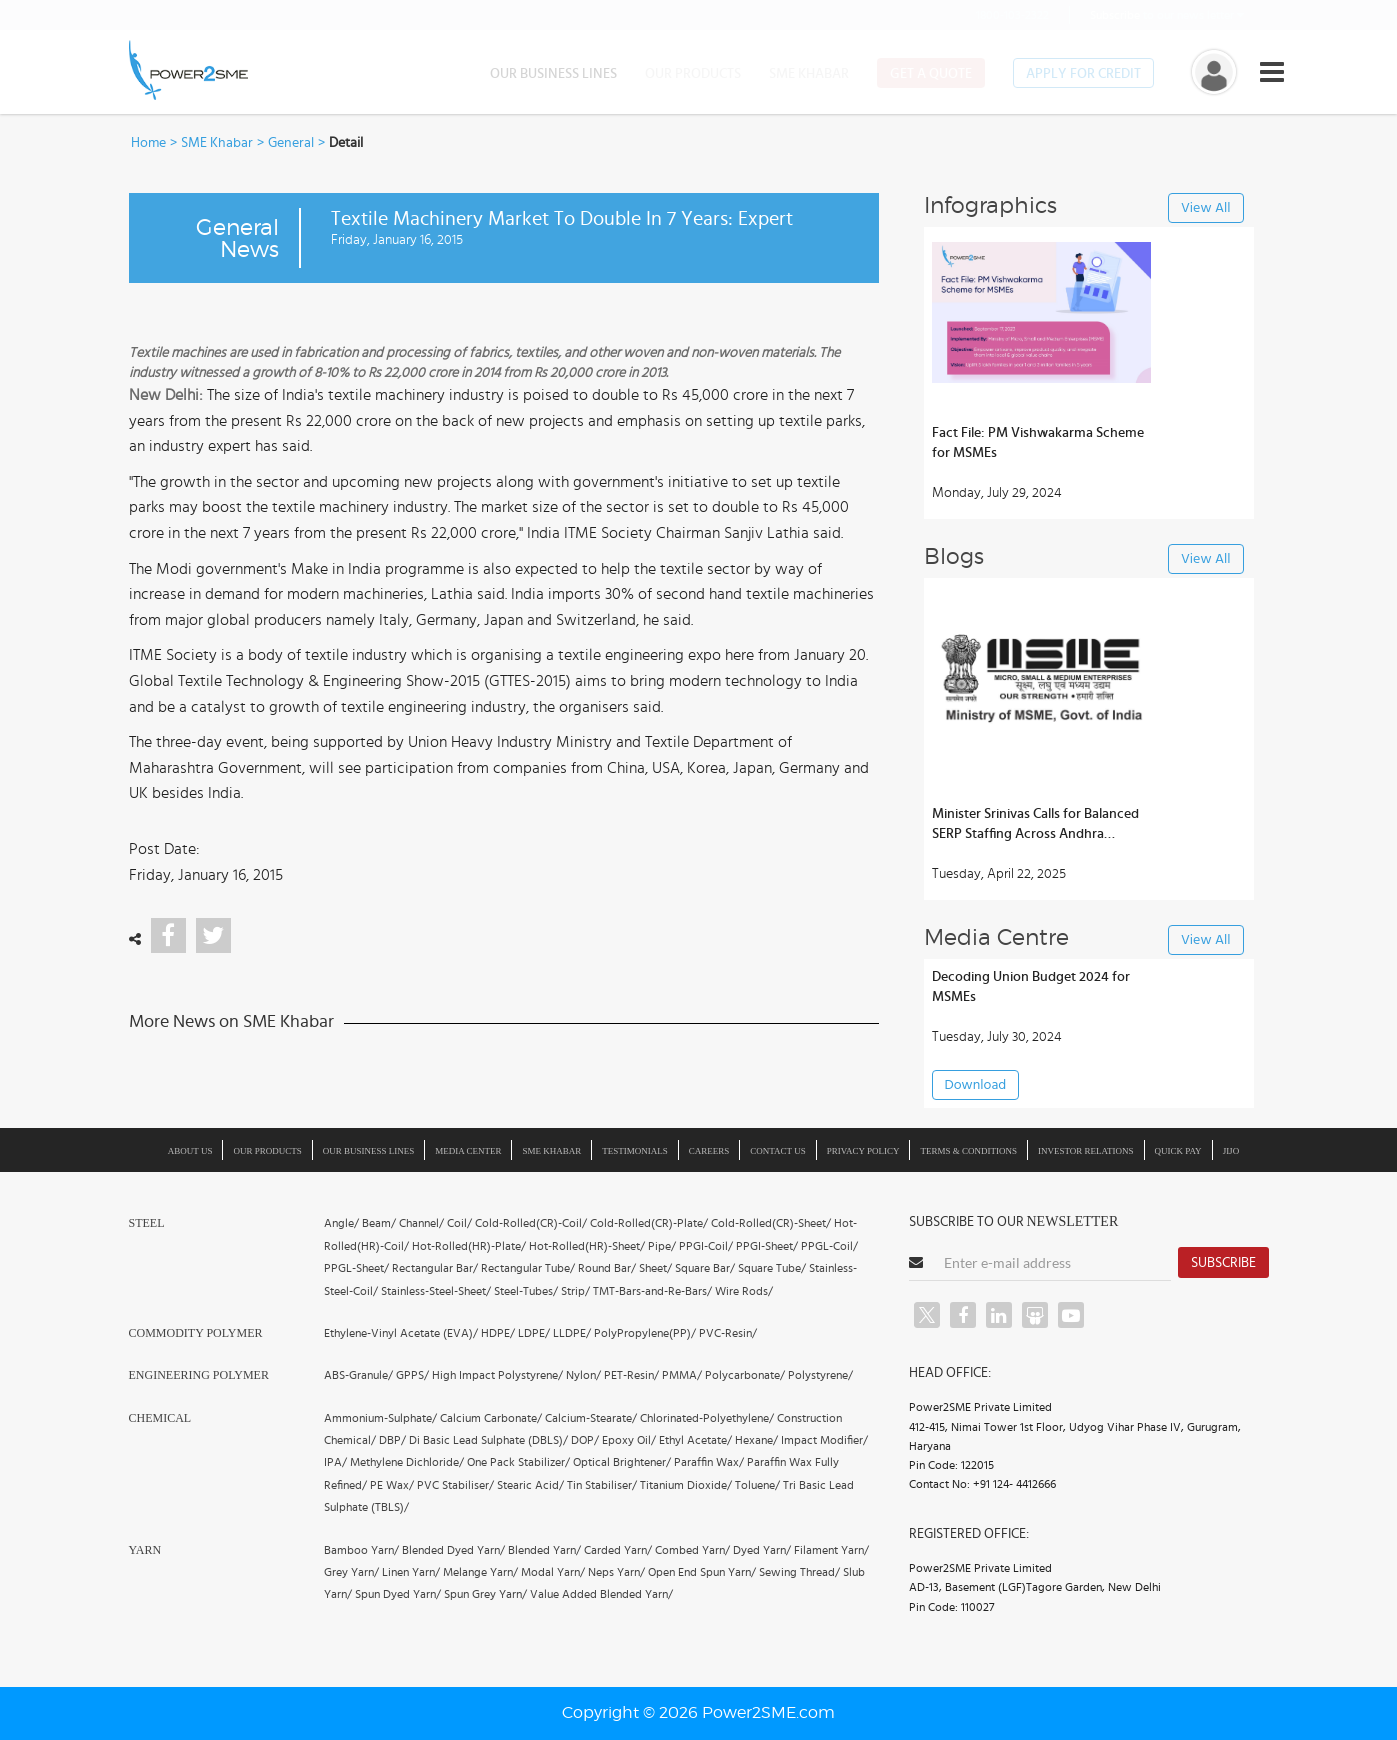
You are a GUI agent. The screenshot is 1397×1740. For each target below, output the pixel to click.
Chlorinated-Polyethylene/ (707, 1418)
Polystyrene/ (820, 1375)
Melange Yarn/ (480, 1572)
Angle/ (341, 1223)
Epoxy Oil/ (629, 1440)
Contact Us (777, 1151)
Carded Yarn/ (618, 1550)
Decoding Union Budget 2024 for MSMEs (1031, 987)
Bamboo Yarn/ (361, 1550)
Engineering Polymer (199, 1375)
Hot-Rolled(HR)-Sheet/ (587, 1246)
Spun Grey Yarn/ (485, 1594)
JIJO (1231, 1151)
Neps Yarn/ (616, 1572)
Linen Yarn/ (411, 1572)
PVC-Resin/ (728, 1333)
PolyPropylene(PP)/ (645, 1333)
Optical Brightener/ (622, 1462)
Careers (709, 1151)
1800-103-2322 (1000, 14)
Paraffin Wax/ (709, 1462)
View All (1206, 208)
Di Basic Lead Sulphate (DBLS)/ (488, 1440)
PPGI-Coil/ (706, 1246)
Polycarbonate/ (745, 1375)
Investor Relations (1086, 1151)
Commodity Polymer (196, 1333)
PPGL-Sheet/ (356, 1268)
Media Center (468, 1151)
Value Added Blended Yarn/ (601, 1594)
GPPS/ (412, 1375)
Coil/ (459, 1223)
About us (190, 1151)
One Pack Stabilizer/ (518, 1462)
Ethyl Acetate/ (695, 1440)
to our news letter (1167, 15)
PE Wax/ (392, 1485)
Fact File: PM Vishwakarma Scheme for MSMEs (1038, 443)
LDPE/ (534, 1333)
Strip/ (575, 1291)
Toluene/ (757, 1485)
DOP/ (585, 1440)
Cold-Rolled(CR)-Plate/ (649, 1223)
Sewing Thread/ (799, 1572)
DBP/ (392, 1440)
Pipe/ (662, 1246)
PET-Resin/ (631, 1375)
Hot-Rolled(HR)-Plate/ (469, 1246)
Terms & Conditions (968, 1151)
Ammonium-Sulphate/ (380, 1418)
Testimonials (635, 1151)
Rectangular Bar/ (435, 1268)
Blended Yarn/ (544, 1550)
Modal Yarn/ (553, 1572)
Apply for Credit (1083, 74)
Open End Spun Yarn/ (702, 1572)
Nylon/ (583, 1375)
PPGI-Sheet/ (767, 1246)
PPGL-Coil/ (829, 1246)
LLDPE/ (572, 1333)
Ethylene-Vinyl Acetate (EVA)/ (401, 1333)
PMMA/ (682, 1375)
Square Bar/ (705, 1268)
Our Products (693, 74)
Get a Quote (931, 74)
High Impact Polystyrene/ (497, 1375)
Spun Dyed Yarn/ (398, 1594)
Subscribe (1223, 1263)
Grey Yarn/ (351, 1572)
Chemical (160, 1418)
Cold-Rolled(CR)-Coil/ (531, 1223)
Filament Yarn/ (831, 1550)
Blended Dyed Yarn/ (453, 1550)
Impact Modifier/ (824, 1440)
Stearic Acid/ (530, 1485)
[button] (698, 870)
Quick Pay (1178, 1151)
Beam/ (379, 1223)
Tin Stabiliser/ (602, 1485)
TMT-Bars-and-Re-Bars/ (652, 1291)
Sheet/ (655, 1268)
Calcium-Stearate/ (591, 1418)
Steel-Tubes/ (526, 1291)
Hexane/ (756, 1440)
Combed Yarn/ (692, 1550)
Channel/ (421, 1223)
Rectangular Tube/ (528, 1268)
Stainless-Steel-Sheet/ (436, 1291)
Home (148, 143)
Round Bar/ (607, 1268)
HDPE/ (498, 1333)
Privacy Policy (863, 1151)
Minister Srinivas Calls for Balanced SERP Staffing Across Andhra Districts (1035, 825)
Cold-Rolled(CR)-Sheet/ (771, 1223)
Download (976, 1085)
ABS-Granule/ (358, 1375)
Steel (147, 1223)
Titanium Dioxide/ (686, 1485)
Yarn (145, 1550)
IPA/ (335, 1462)
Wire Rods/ (744, 1291)
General (291, 143)
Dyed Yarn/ (762, 1550)
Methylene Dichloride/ (407, 1462)
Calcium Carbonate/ (491, 1418)
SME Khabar (809, 74)
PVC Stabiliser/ (455, 1485)
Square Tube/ (772, 1268)
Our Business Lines (553, 74)
